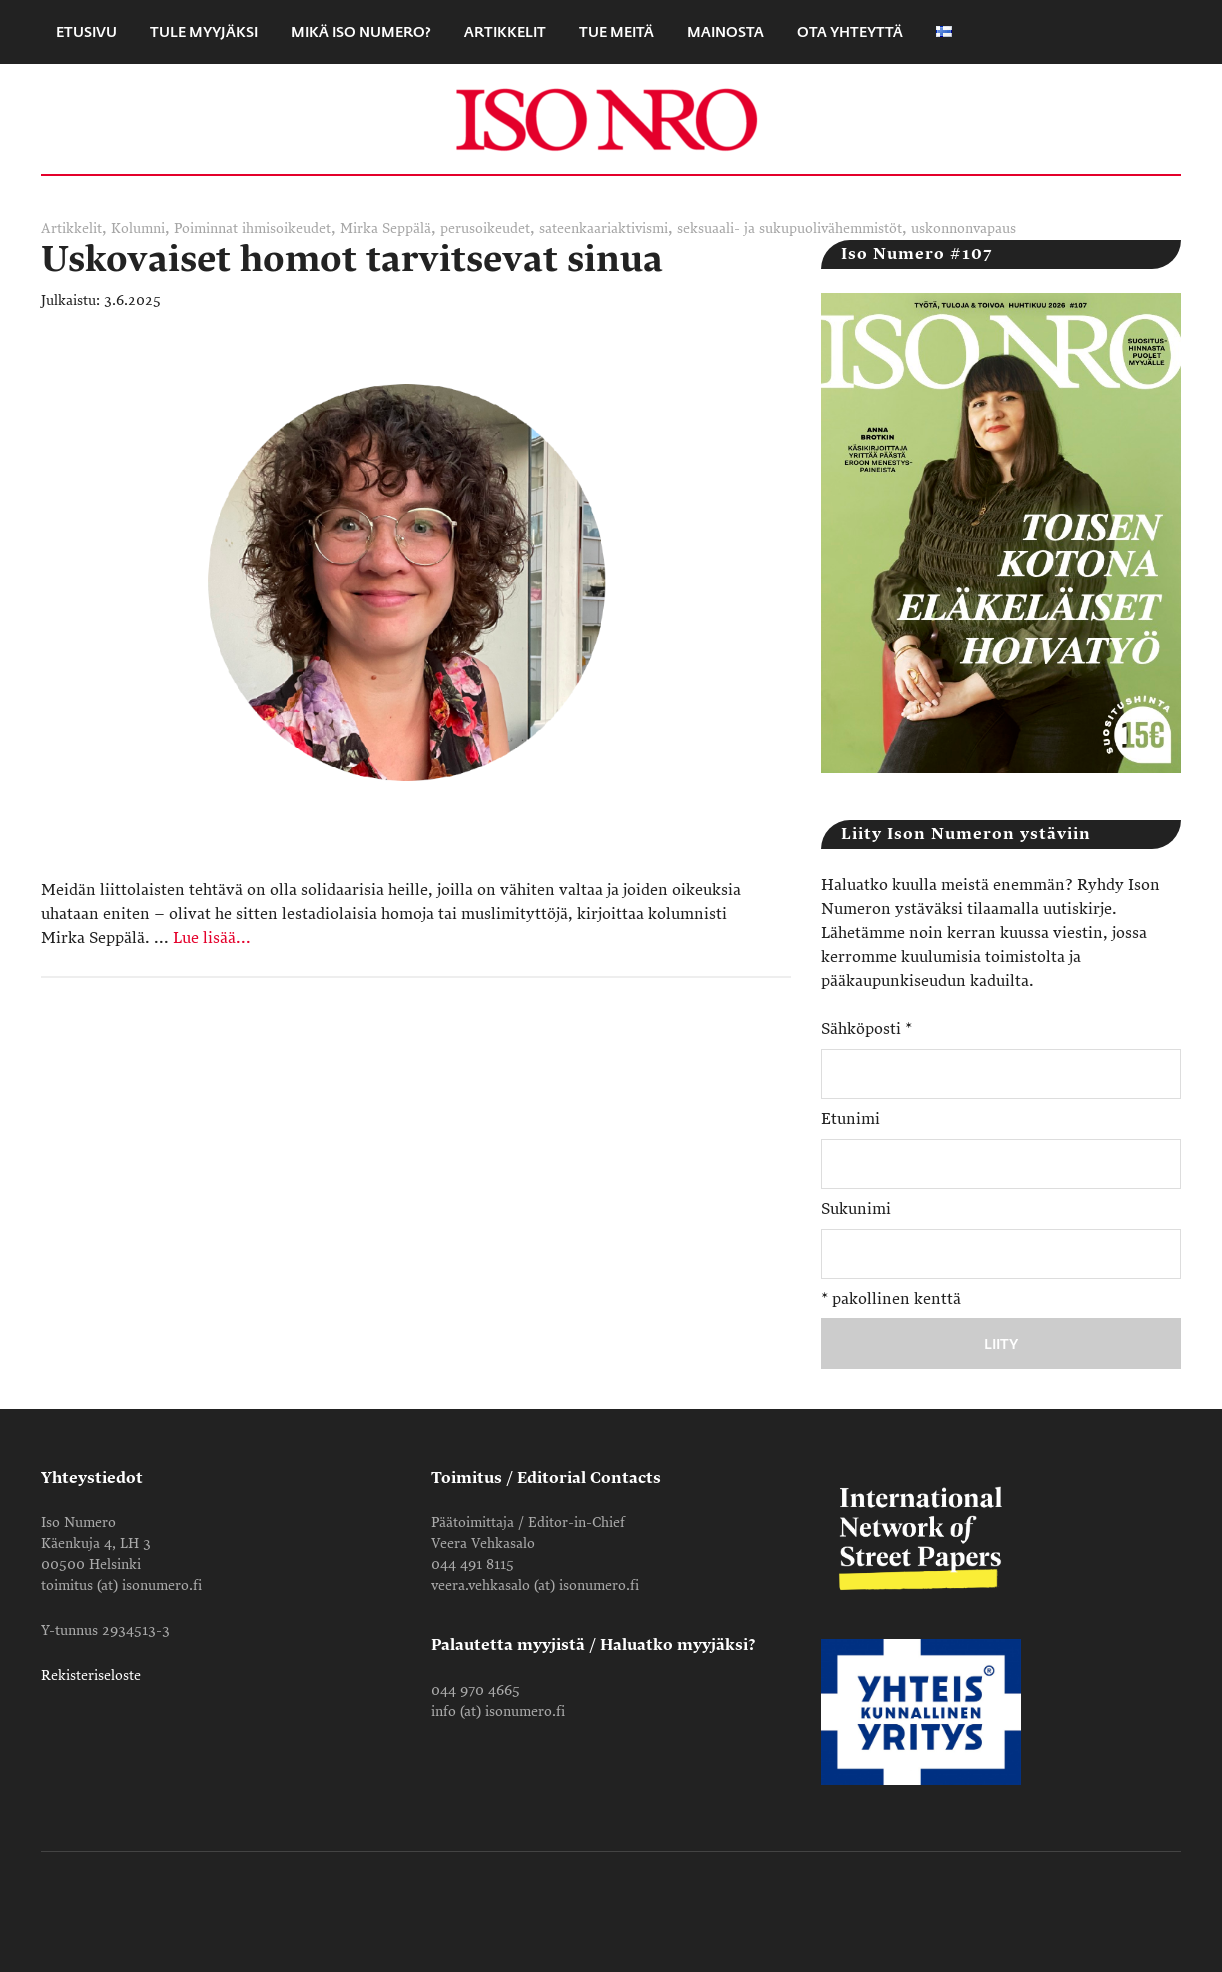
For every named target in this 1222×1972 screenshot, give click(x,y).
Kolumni (138, 228)
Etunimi (850, 1119)
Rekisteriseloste (91, 1675)
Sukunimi (856, 1209)
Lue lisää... (212, 938)
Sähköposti (866, 1029)
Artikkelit (71, 228)
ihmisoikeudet (286, 228)
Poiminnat (206, 228)
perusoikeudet (485, 228)
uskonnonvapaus (963, 228)
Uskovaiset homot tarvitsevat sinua (352, 259)
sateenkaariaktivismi (603, 228)
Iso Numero (611, 119)
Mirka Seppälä (385, 228)
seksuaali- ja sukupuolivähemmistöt (789, 228)
